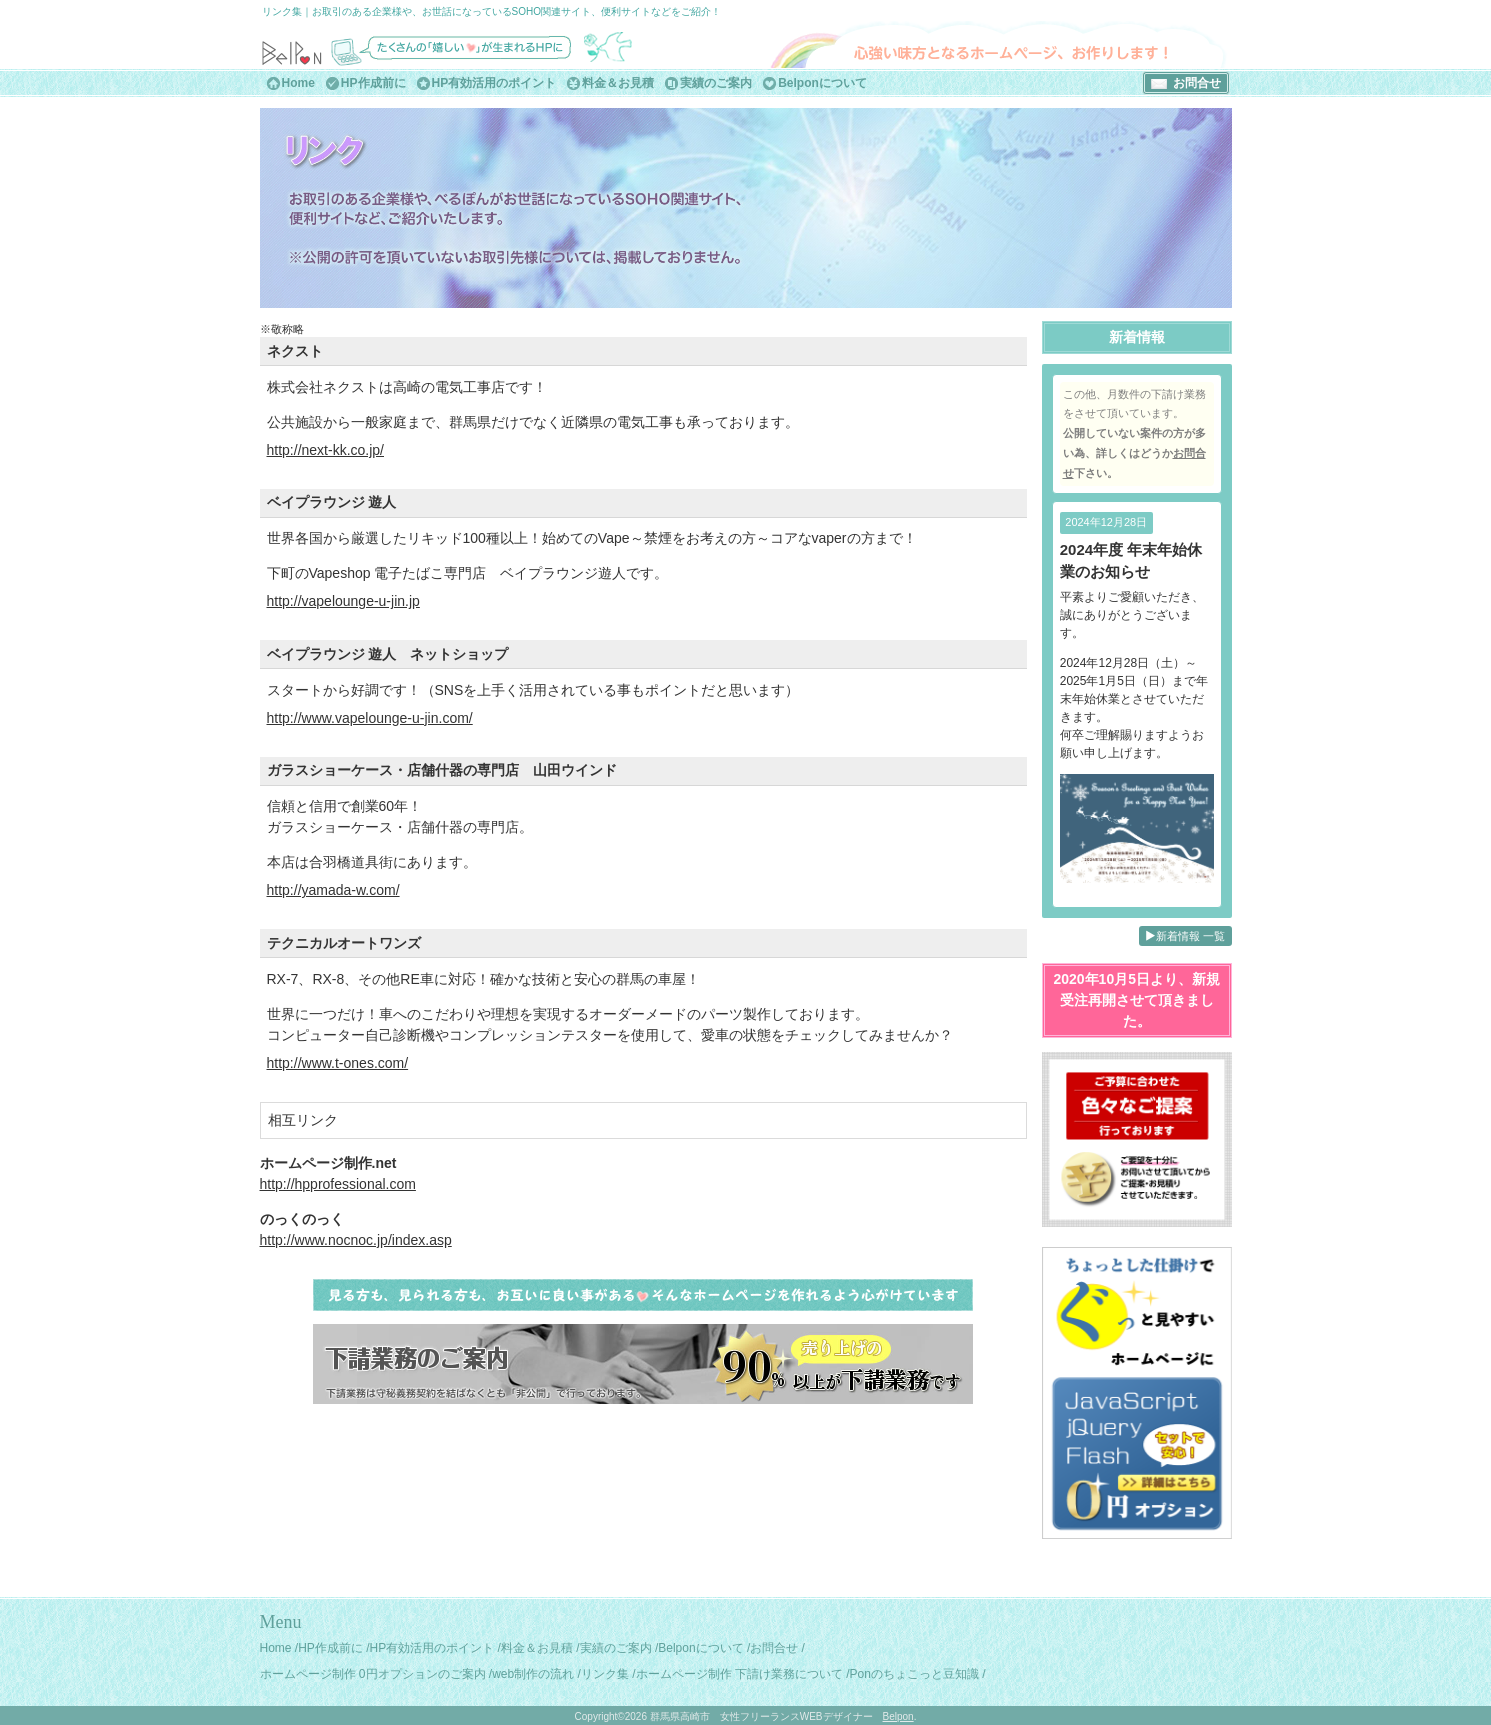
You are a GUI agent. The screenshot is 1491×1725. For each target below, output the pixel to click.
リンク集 (605, 1674)
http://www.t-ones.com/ (338, 1063)
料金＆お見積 (618, 83)
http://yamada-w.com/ (333, 890)
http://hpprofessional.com (338, 1184)
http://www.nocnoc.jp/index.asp (356, 1240)
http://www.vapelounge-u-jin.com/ (370, 718)
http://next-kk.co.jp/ (326, 450)
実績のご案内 (716, 83)
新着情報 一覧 (1185, 936)
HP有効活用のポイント (494, 83)
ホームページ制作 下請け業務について (739, 1674)
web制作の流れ (533, 1674)
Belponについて (822, 83)
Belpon (898, 1716)
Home (298, 83)
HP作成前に (373, 83)
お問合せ (1197, 83)
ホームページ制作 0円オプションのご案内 (373, 1674)
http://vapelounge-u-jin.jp (343, 601)
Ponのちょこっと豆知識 (914, 1674)
